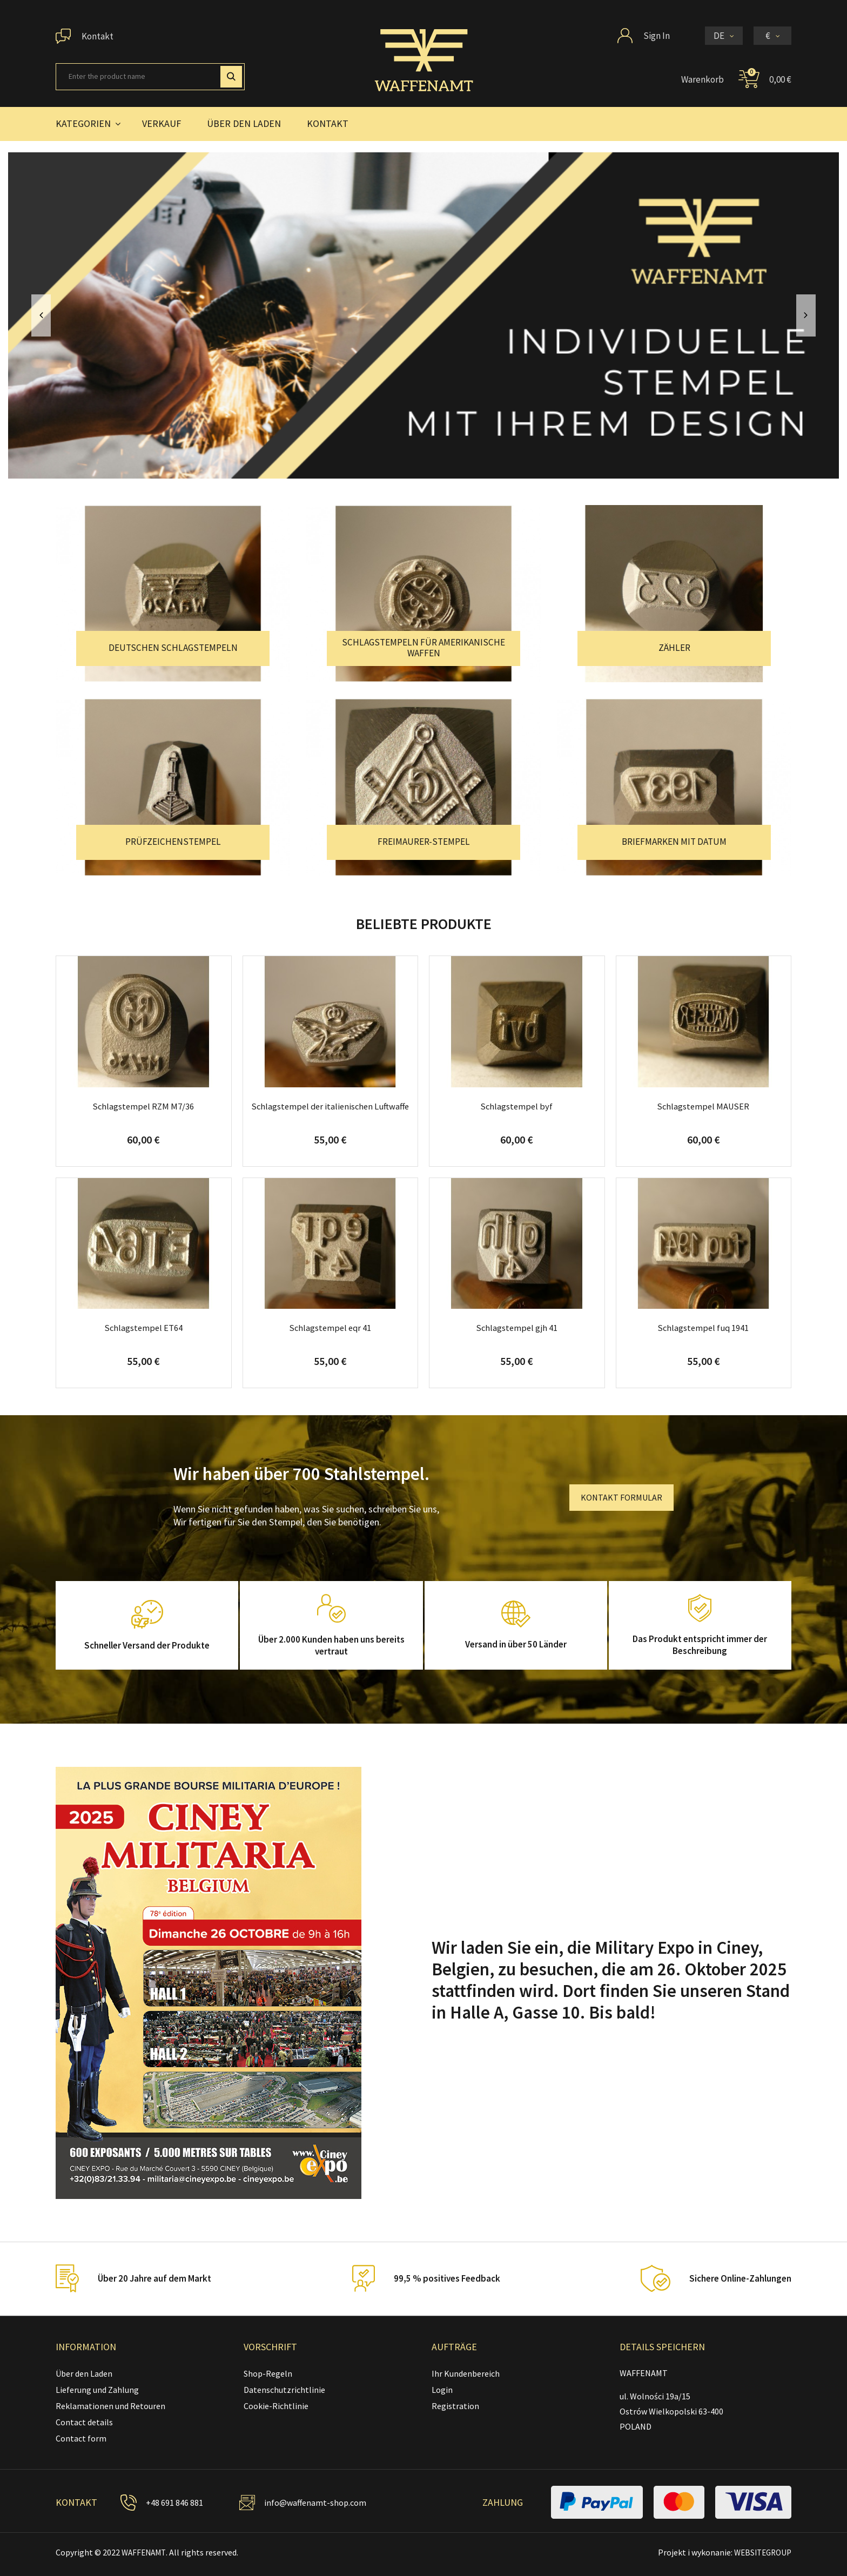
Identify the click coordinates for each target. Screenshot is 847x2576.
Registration (455, 2405)
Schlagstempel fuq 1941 (703, 1328)
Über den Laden (84, 2373)
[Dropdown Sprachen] (724, 35)
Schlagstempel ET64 (144, 1328)
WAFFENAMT (145, 2552)
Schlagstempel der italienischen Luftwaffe (330, 1112)
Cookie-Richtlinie (276, 2405)
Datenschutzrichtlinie (284, 2389)
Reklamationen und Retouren (110, 2405)
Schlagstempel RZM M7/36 (144, 1106)
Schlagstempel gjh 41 (517, 1328)
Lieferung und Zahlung (97, 2389)
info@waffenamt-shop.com (317, 2502)
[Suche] (150, 76)
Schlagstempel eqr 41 (330, 1328)
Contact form (81, 2438)
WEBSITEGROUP (760, 2552)
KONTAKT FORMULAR (621, 1497)
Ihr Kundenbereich (466, 2373)
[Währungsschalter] (772, 35)
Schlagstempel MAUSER (703, 1106)
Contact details (84, 2422)
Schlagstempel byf (517, 1106)
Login (442, 2389)
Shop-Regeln (268, 2373)
